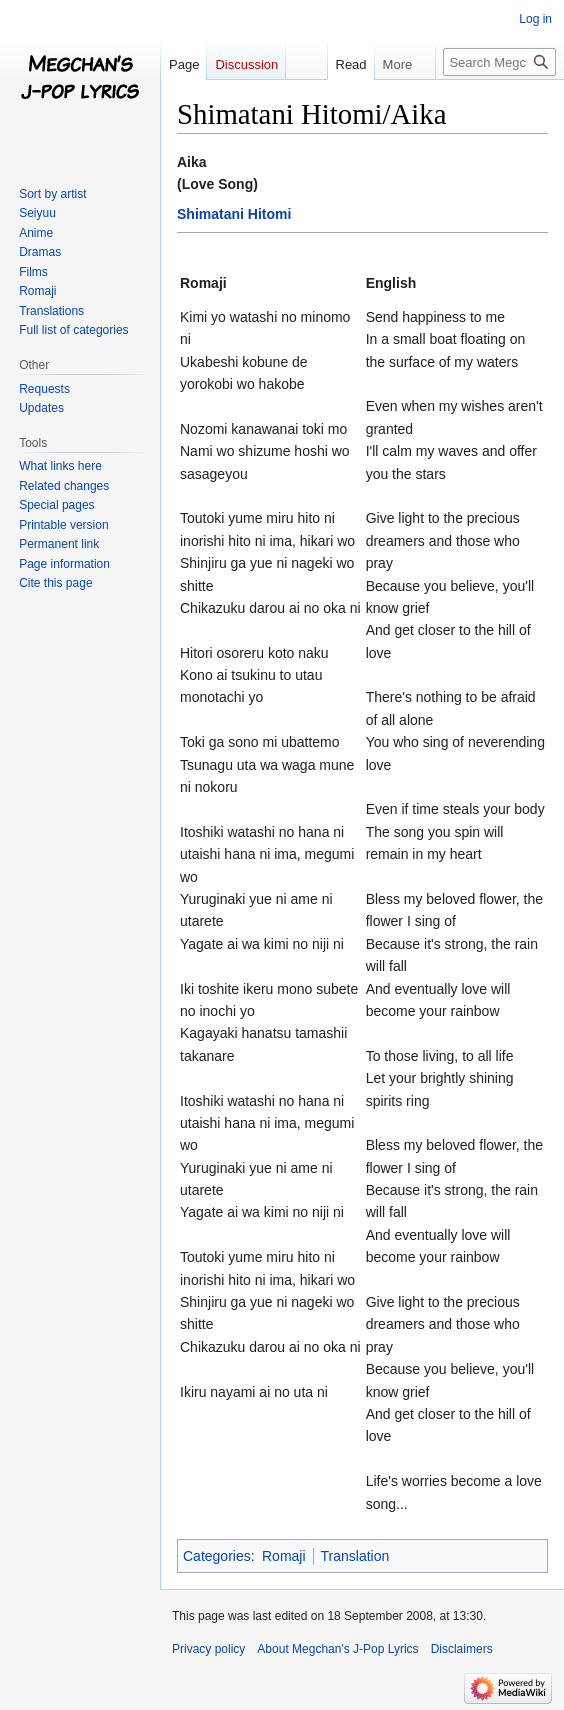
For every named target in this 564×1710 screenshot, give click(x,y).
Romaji (284, 1556)
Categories (217, 1556)
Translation (355, 1556)
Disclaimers (462, 1649)
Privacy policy (208, 1649)
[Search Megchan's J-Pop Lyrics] (499, 62)
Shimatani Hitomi (234, 214)
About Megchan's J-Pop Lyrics (337, 1649)
